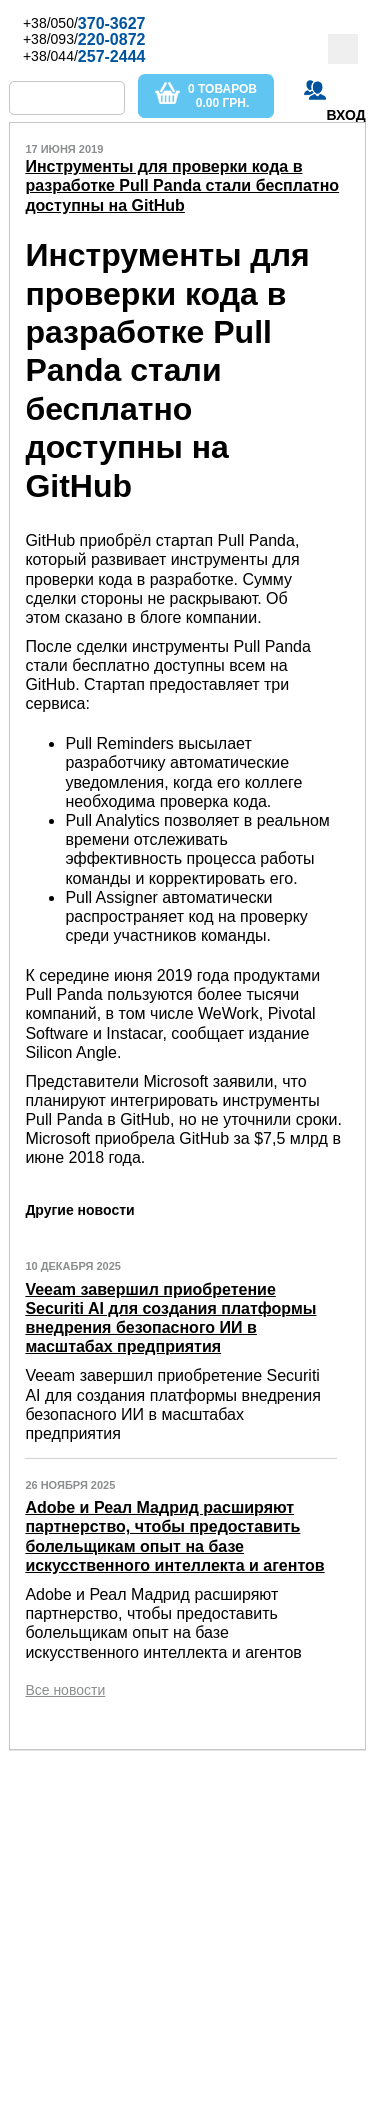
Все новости (65, 1690)
